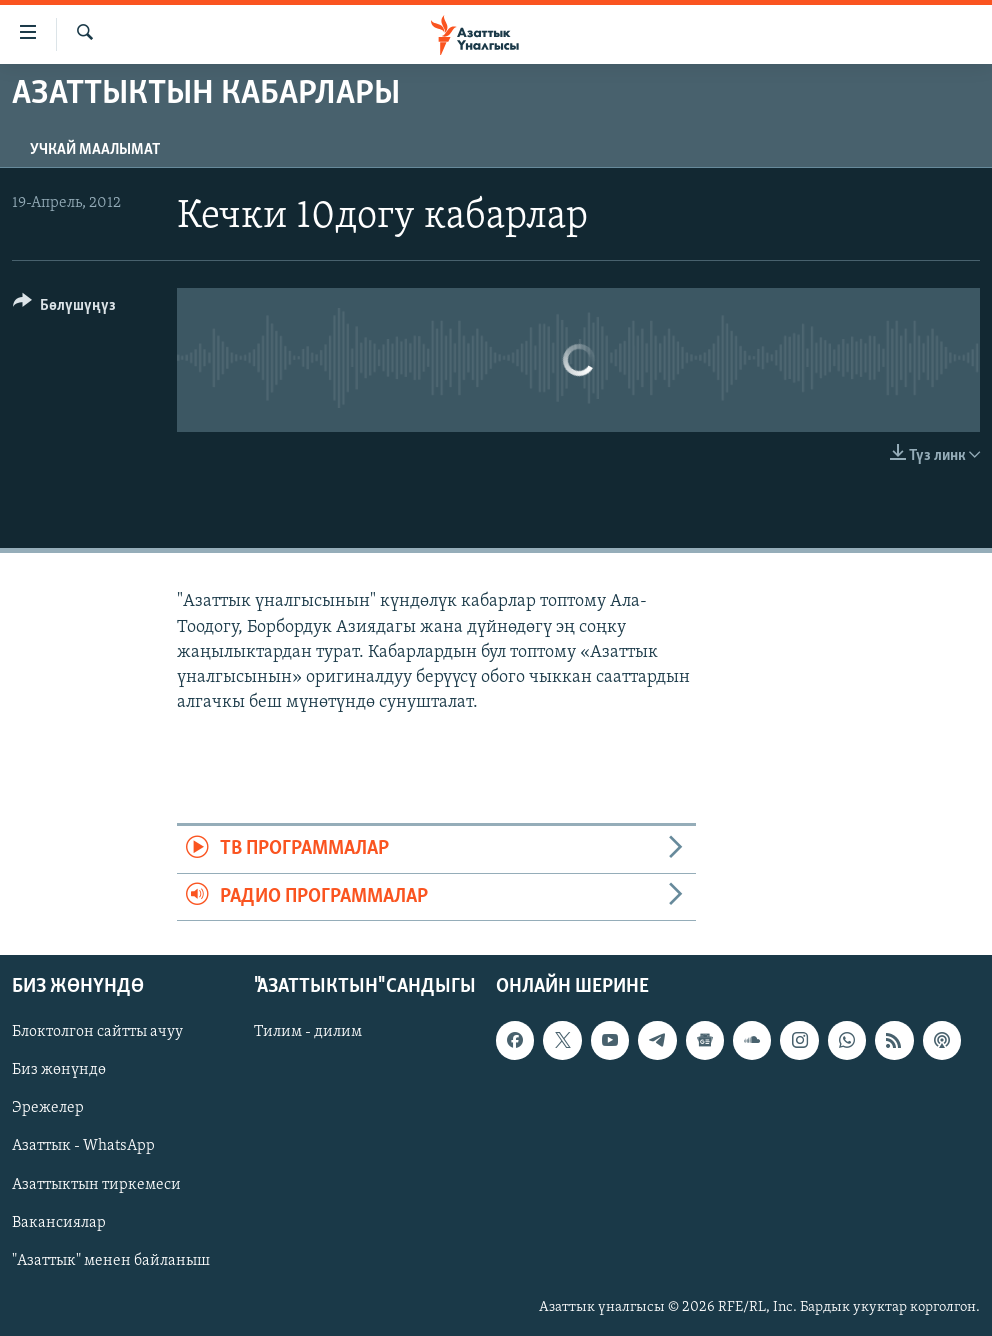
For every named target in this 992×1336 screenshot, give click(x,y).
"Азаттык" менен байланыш (111, 1261)
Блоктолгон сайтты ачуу (97, 1032)
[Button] (64, 308)
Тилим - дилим (308, 1032)
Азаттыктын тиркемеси (96, 1185)
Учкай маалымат (95, 150)
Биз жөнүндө (59, 1070)
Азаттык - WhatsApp (83, 1147)
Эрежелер (48, 1108)
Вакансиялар (59, 1223)
